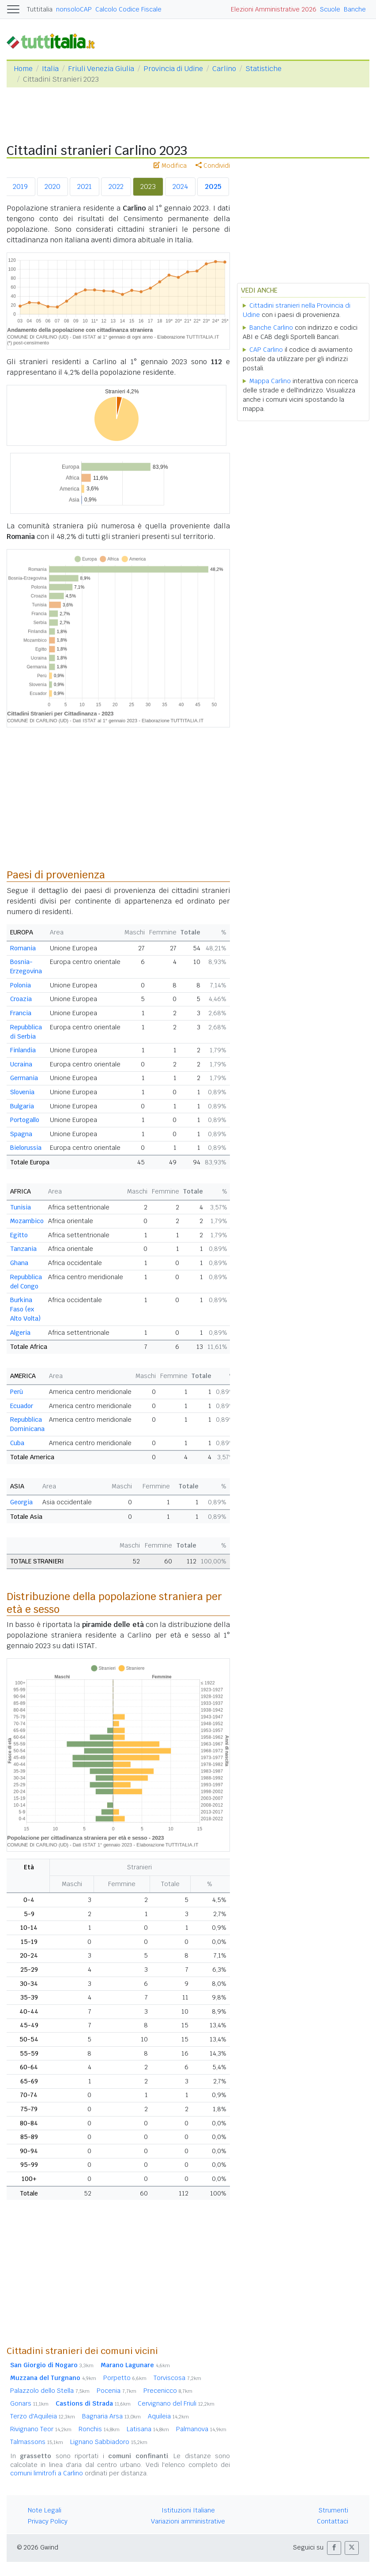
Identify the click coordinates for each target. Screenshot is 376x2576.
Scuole (330, 9)
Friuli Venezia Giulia (101, 68)
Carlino (224, 68)
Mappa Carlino (270, 381)
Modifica (170, 165)
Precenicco (167, 2391)
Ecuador (21, 1406)
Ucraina (21, 1064)
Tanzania (23, 1249)
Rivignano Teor (40, 2429)
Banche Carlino (271, 327)
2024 (180, 186)
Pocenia (116, 2391)
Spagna (21, 1134)
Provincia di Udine (173, 68)
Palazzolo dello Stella (50, 2391)
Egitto (19, 1235)
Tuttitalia (40, 9)
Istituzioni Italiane (188, 2510)
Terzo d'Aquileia (42, 2416)
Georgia (21, 1502)
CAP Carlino (266, 350)
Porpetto (125, 2378)
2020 (52, 186)
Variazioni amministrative (188, 2521)
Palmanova (201, 2429)
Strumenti (333, 2510)
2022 (116, 186)
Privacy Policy (48, 2521)
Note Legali (44, 2510)
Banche (355, 9)
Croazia (21, 999)
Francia (20, 1013)
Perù (16, 1392)
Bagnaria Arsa (111, 2416)
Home (23, 68)
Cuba (17, 1443)
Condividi (213, 165)
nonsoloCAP (74, 9)
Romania (23, 948)
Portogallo (24, 1120)
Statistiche (263, 68)
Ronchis (99, 2429)
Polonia (20, 985)
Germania (24, 1078)
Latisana (148, 2429)
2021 (84, 186)
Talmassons (36, 2442)
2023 (148, 186)
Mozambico (27, 1221)
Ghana (19, 1263)
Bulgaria (22, 1106)
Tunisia (20, 1207)
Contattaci (332, 2521)
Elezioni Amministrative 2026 (273, 9)
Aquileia (168, 2416)
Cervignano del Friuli (176, 2403)
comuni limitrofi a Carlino (46, 2473)
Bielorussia (25, 1148)
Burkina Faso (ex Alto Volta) (25, 1309)
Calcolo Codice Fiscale (128, 9)
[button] (334, 2548)
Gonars (29, 2403)
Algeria (20, 1333)
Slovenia (22, 1092)
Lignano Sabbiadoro (108, 2442)
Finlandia (23, 1050)
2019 (20, 186)
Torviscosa (177, 2378)
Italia (50, 68)
